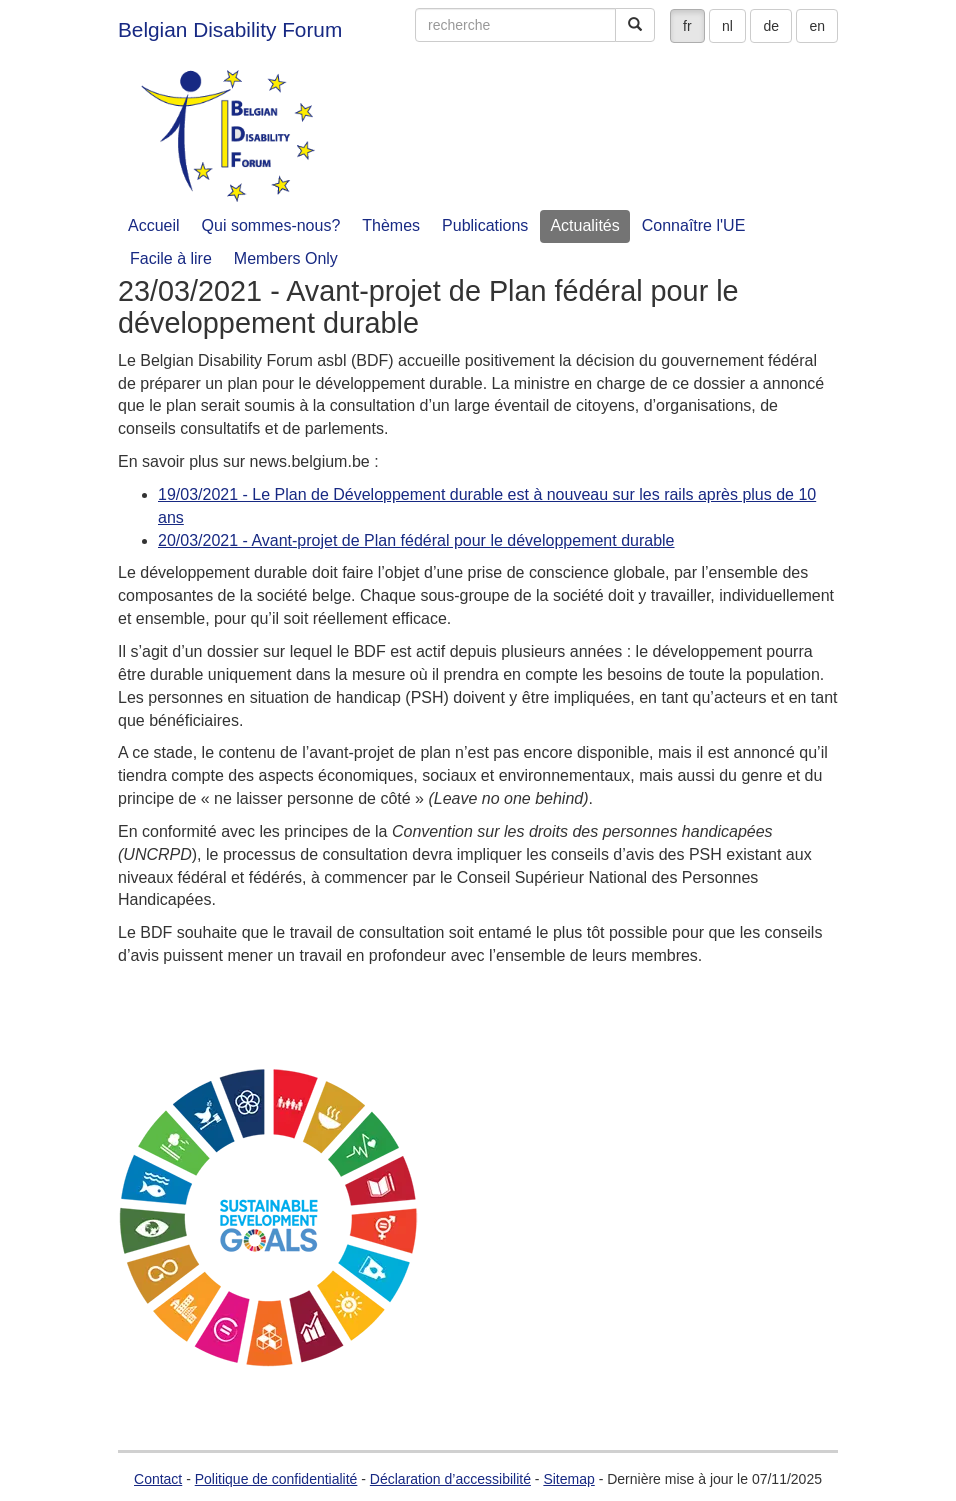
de (771, 26)
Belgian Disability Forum (230, 29)
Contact (158, 1479)
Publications (485, 225)
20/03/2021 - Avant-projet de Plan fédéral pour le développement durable (416, 540)
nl (727, 26)
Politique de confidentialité (276, 1479)
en (817, 26)
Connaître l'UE (694, 225)
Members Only (286, 258)
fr (687, 26)
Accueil (154, 225)
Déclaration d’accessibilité (450, 1479)
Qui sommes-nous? (271, 225)
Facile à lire (171, 258)
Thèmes (391, 225)
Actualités (584, 225)
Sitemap (568, 1479)
